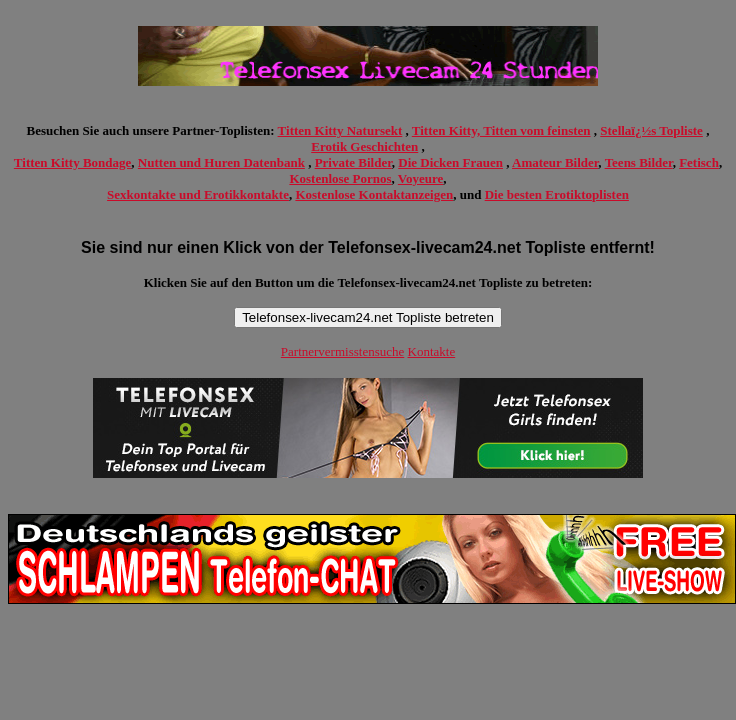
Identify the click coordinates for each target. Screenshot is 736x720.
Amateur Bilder (555, 162)
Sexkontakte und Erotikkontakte (198, 194)
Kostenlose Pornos (340, 178)
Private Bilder (353, 162)
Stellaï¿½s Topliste (651, 130)
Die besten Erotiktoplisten (557, 194)
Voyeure (421, 178)
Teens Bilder (639, 162)
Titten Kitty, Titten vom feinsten (501, 130)
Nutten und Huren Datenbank (221, 162)
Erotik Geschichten (364, 146)
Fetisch (699, 162)
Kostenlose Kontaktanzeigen (374, 194)
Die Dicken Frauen (450, 162)
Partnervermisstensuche (342, 351)
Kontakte (432, 351)
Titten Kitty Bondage (73, 162)
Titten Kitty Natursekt (340, 130)
